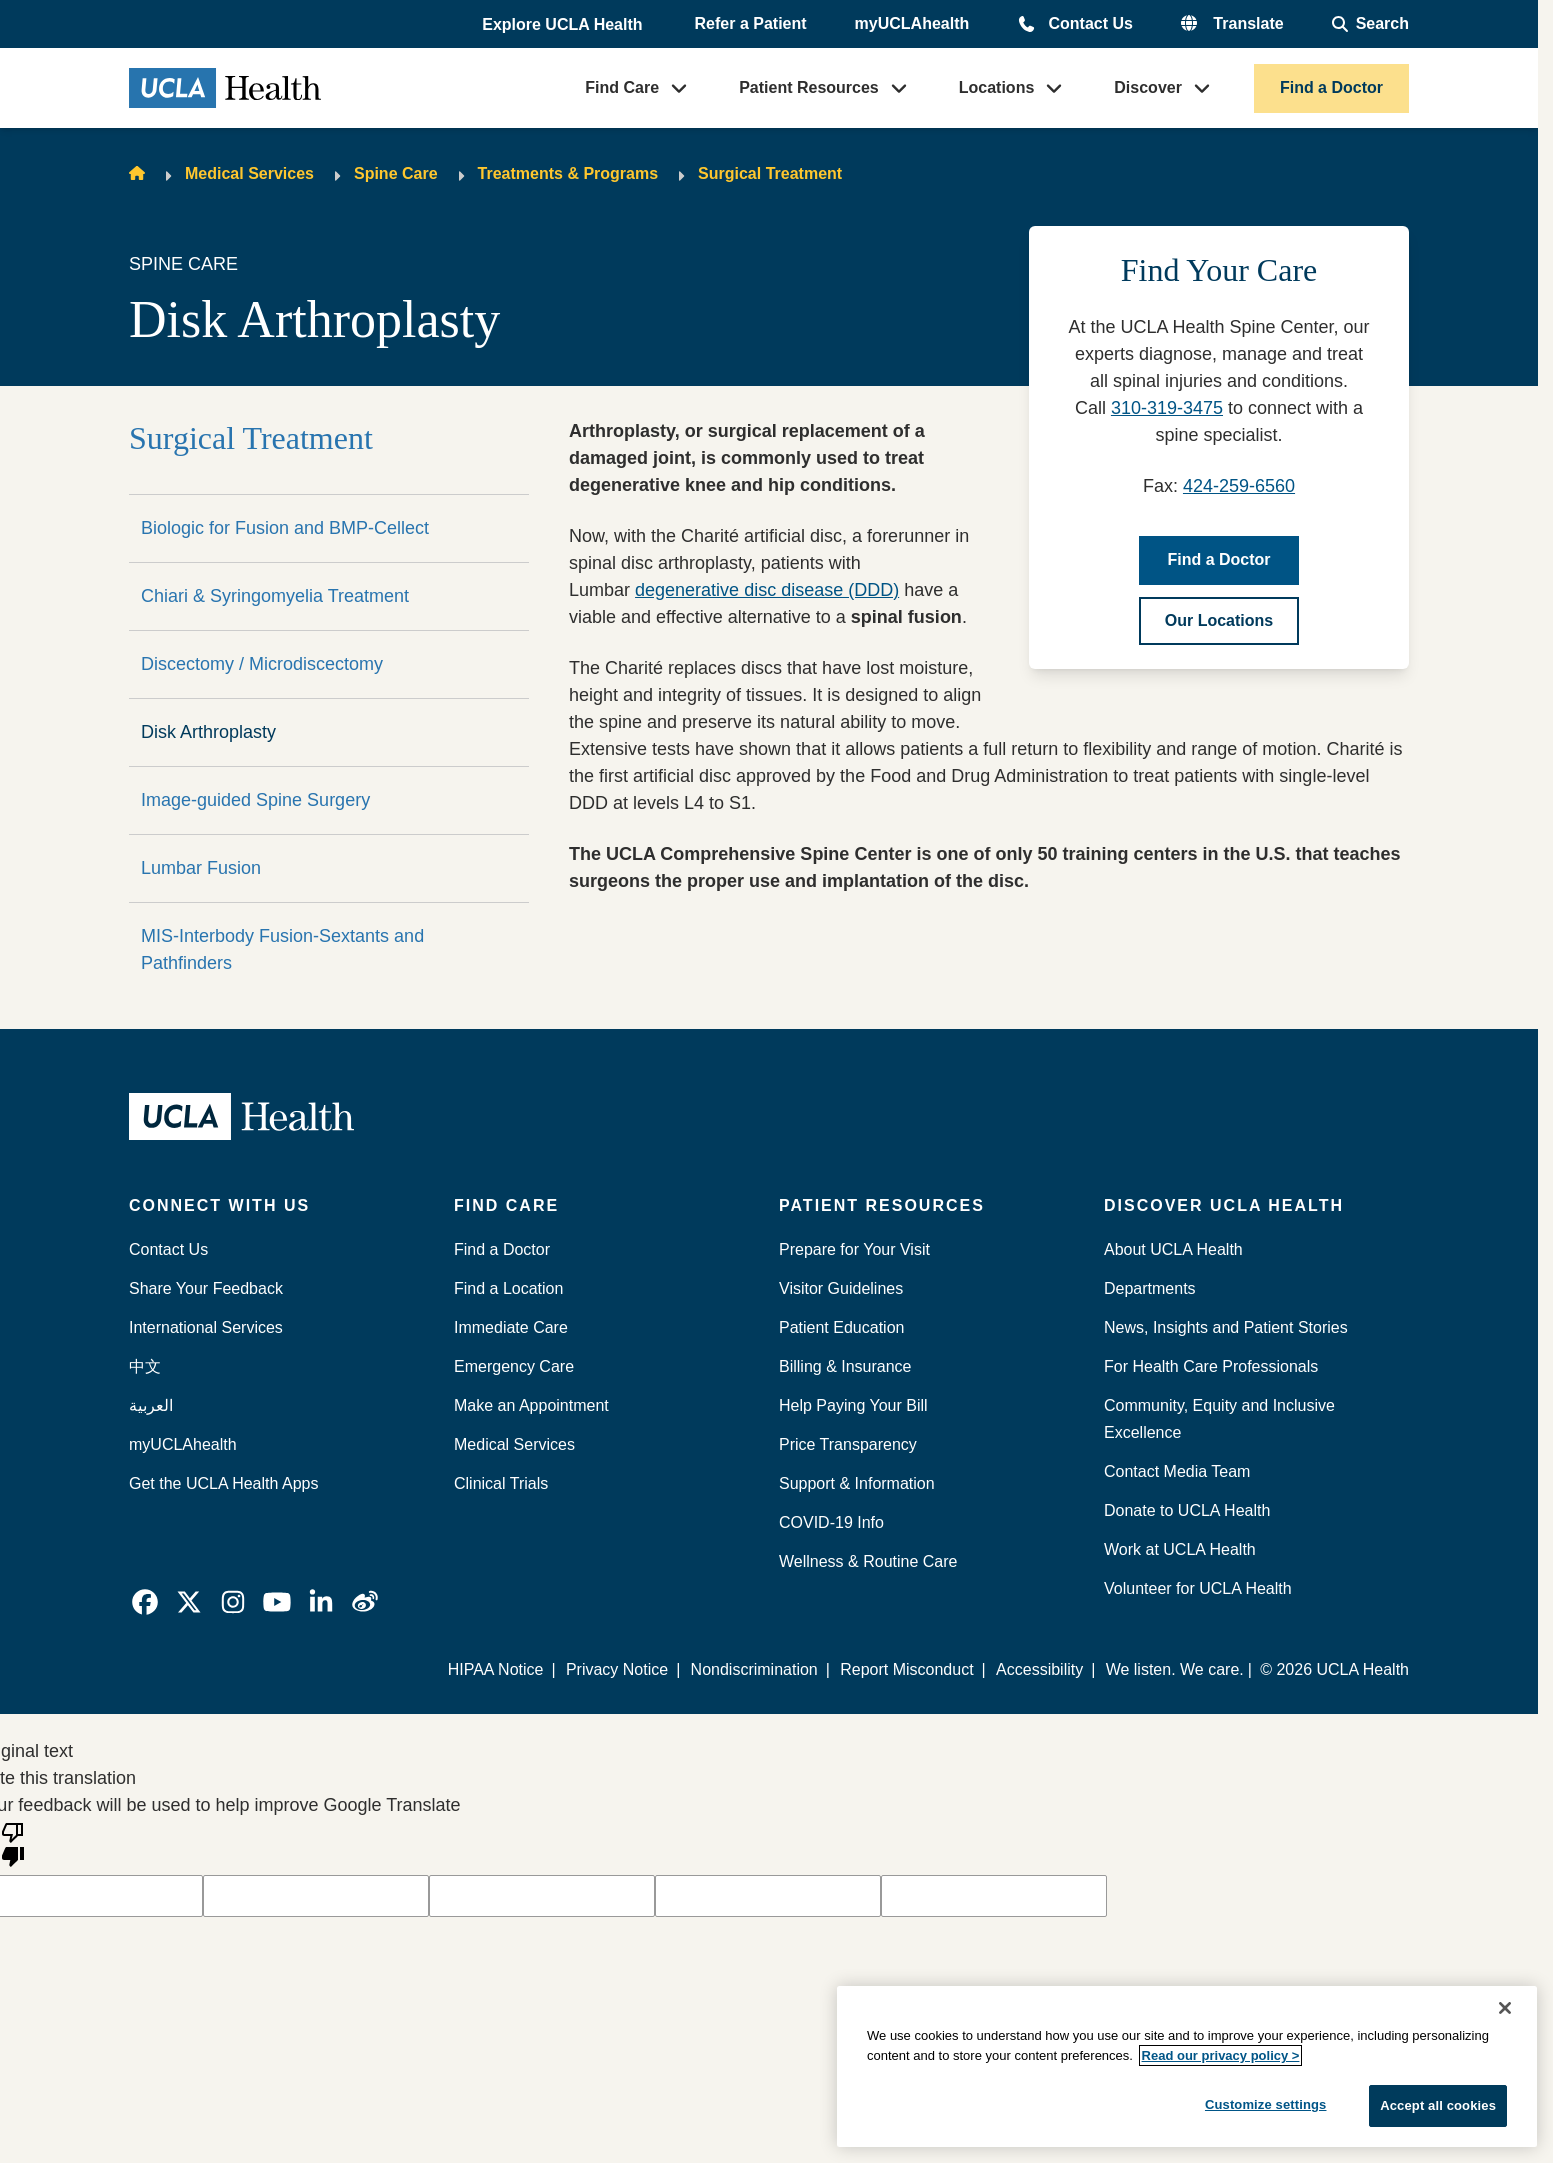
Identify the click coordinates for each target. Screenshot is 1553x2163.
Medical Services (249, 173)
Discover (1148, 87)
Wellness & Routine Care (868, 1561)
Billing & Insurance (845, 1366)
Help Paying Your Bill (853, 1405)
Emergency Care (514, 1366)
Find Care (622, 87)
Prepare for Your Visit (854, 1249)
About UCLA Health (1173, 1249)
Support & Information (857, 1483)
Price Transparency (848, 1444)
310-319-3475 (1167, 408)
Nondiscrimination (754, 1669)
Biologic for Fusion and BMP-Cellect (285, 528)
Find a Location (508, 1288)
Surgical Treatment (770, 173)
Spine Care (396, 173)
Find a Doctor (1331, 87)
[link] (145, 1602)
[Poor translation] (13, 1843)
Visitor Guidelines (841, 1288)
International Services (206, 1327)
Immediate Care (511, 1327)
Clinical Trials (501, 1483)
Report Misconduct (907, 1669)
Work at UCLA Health (1180, 1549)
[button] (564, 25)
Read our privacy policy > (1221, 2055)
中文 (145, 1366)
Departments (1150, 1288)
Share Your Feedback (206, 1288)
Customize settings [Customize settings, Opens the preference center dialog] (1266, 2104)
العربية (151, 1405)
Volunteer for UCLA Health (1198, 1588)
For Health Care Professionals (1211, 1366)
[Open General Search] (1370, 24)
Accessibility (1039, 1669)
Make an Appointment (531, 1405)
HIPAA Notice (497, 1669)
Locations (997, 87)
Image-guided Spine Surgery (255, 800)
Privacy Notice (618, 1669)
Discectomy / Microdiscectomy (262, 664)
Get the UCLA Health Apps (223, 1483)
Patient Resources (809, 87)
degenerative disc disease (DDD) (767, 590)
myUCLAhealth (912, 23)
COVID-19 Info (831, 1522)
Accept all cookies (1438, 2105)
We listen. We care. (1175, 1669)
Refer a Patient (751, 23)
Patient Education (841, 1327)
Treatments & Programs (568, 173)
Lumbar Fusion (201, 868)
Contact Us (1090, 23)
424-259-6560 (1239, 486)
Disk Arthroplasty (208, 732)
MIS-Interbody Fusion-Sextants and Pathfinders (282, 949)
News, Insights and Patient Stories (1226, 1327)
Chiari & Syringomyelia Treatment (275, 596)
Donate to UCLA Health (1187, 1510)
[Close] (1505, 2008)
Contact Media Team (1177, 1471)
